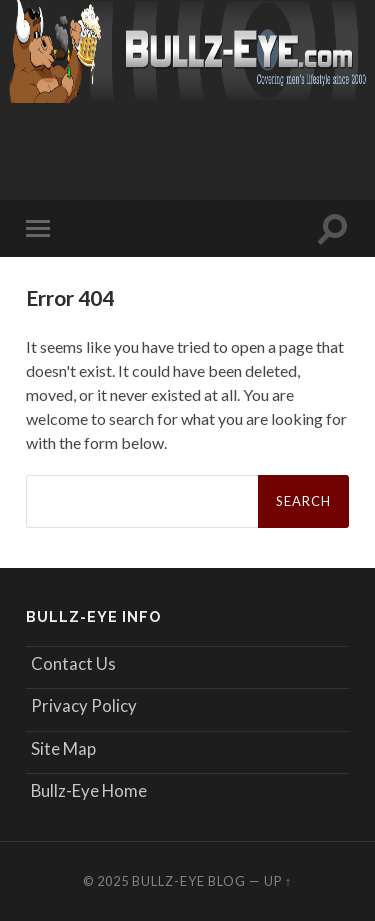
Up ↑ (278, 881)
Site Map (63, 748)
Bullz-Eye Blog (189, 881)
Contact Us (73, 663)
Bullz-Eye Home (89, 790)
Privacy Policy (84, 705)
